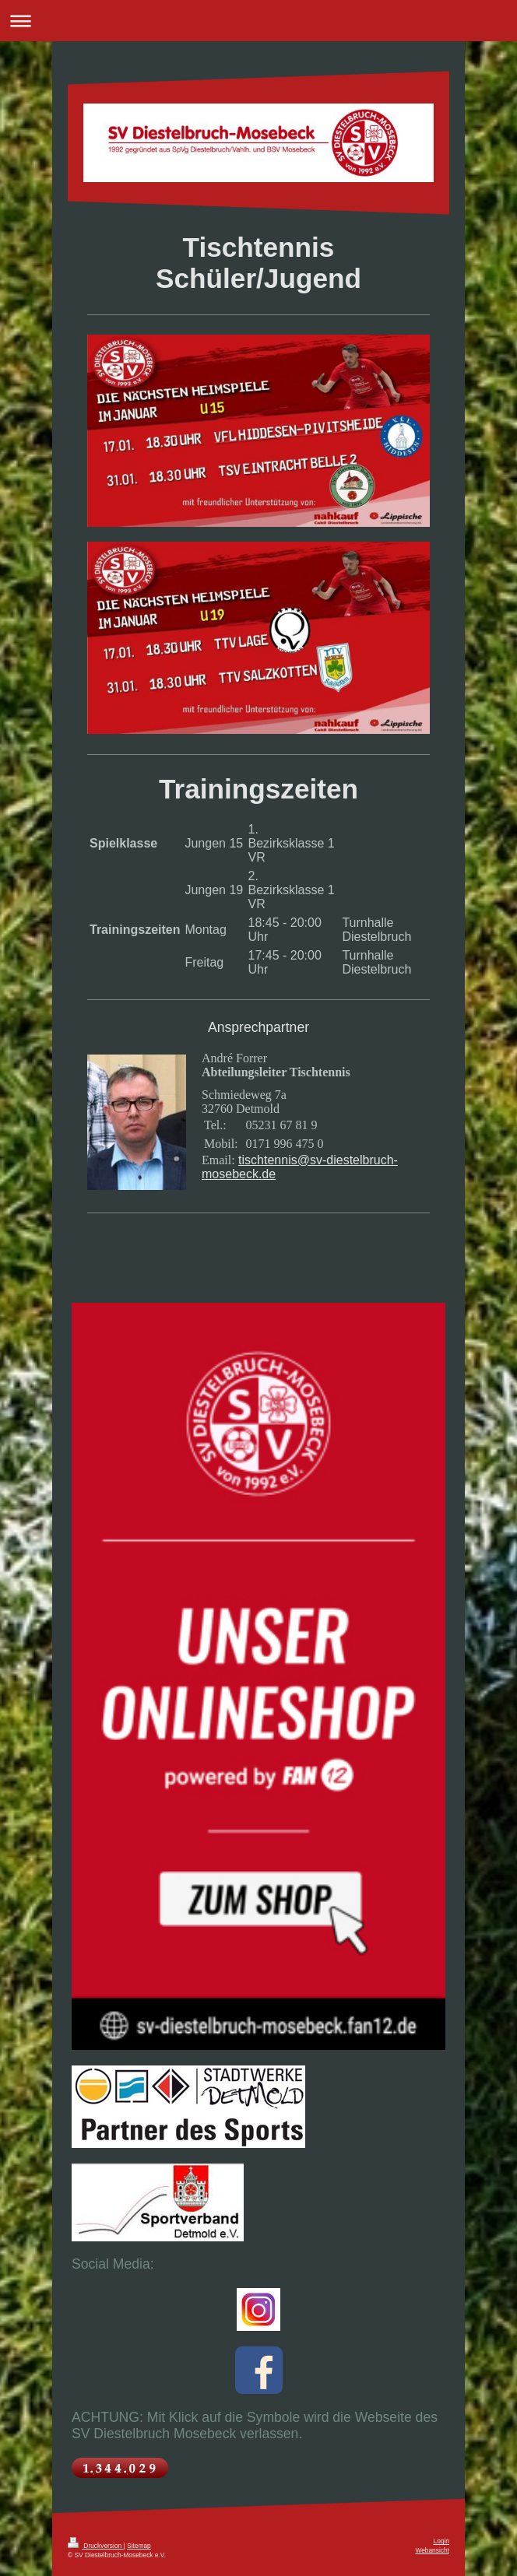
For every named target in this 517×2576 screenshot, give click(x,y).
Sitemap (139, 2546)
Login (442, 2541)
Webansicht (432, 2550)
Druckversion (96, 2546)
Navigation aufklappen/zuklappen (258, 20)
